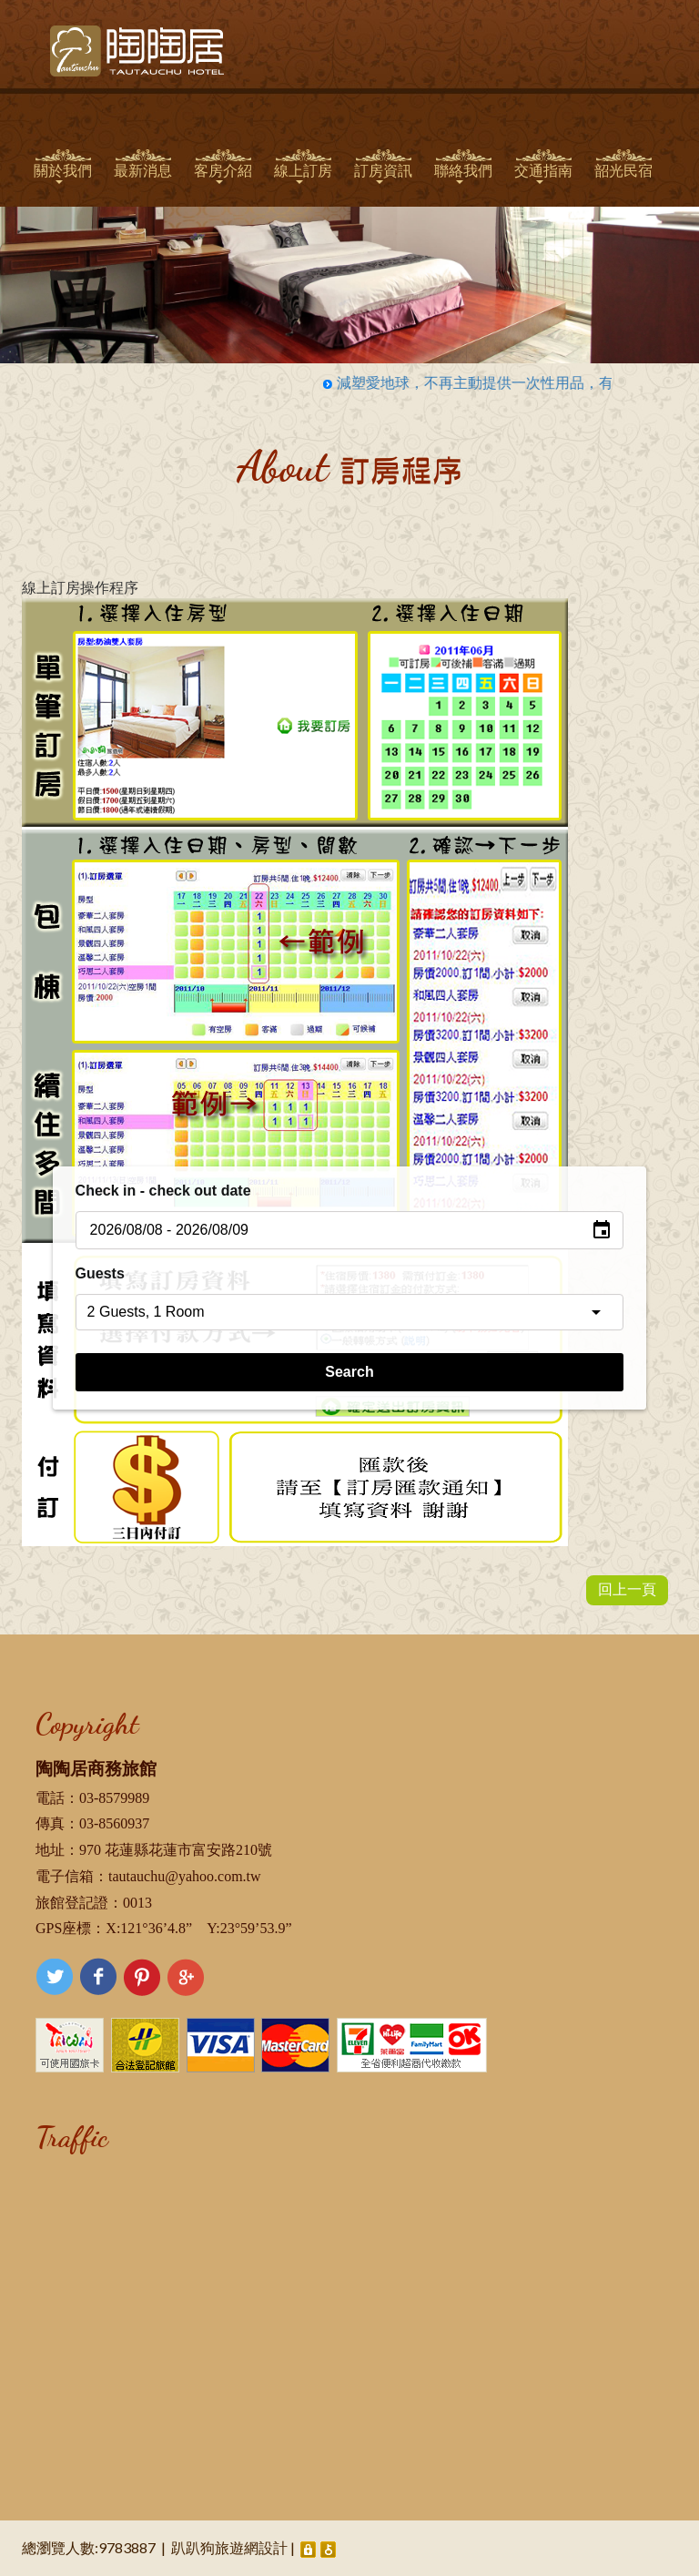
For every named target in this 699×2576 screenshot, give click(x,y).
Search (349, 1372)
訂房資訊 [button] (383, 173)
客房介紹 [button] (223, 173)
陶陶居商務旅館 (96, 1768)
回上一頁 (627, 1589)
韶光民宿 (623, 170)
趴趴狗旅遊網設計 (229, 2547)
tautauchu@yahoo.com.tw (184, 1876)
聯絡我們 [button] (463, 173)
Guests (100, 1273)
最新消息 (143, 170)
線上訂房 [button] (303, 173)
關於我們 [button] (63, 173)
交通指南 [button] (543, 173)
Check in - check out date (163, 1190)
